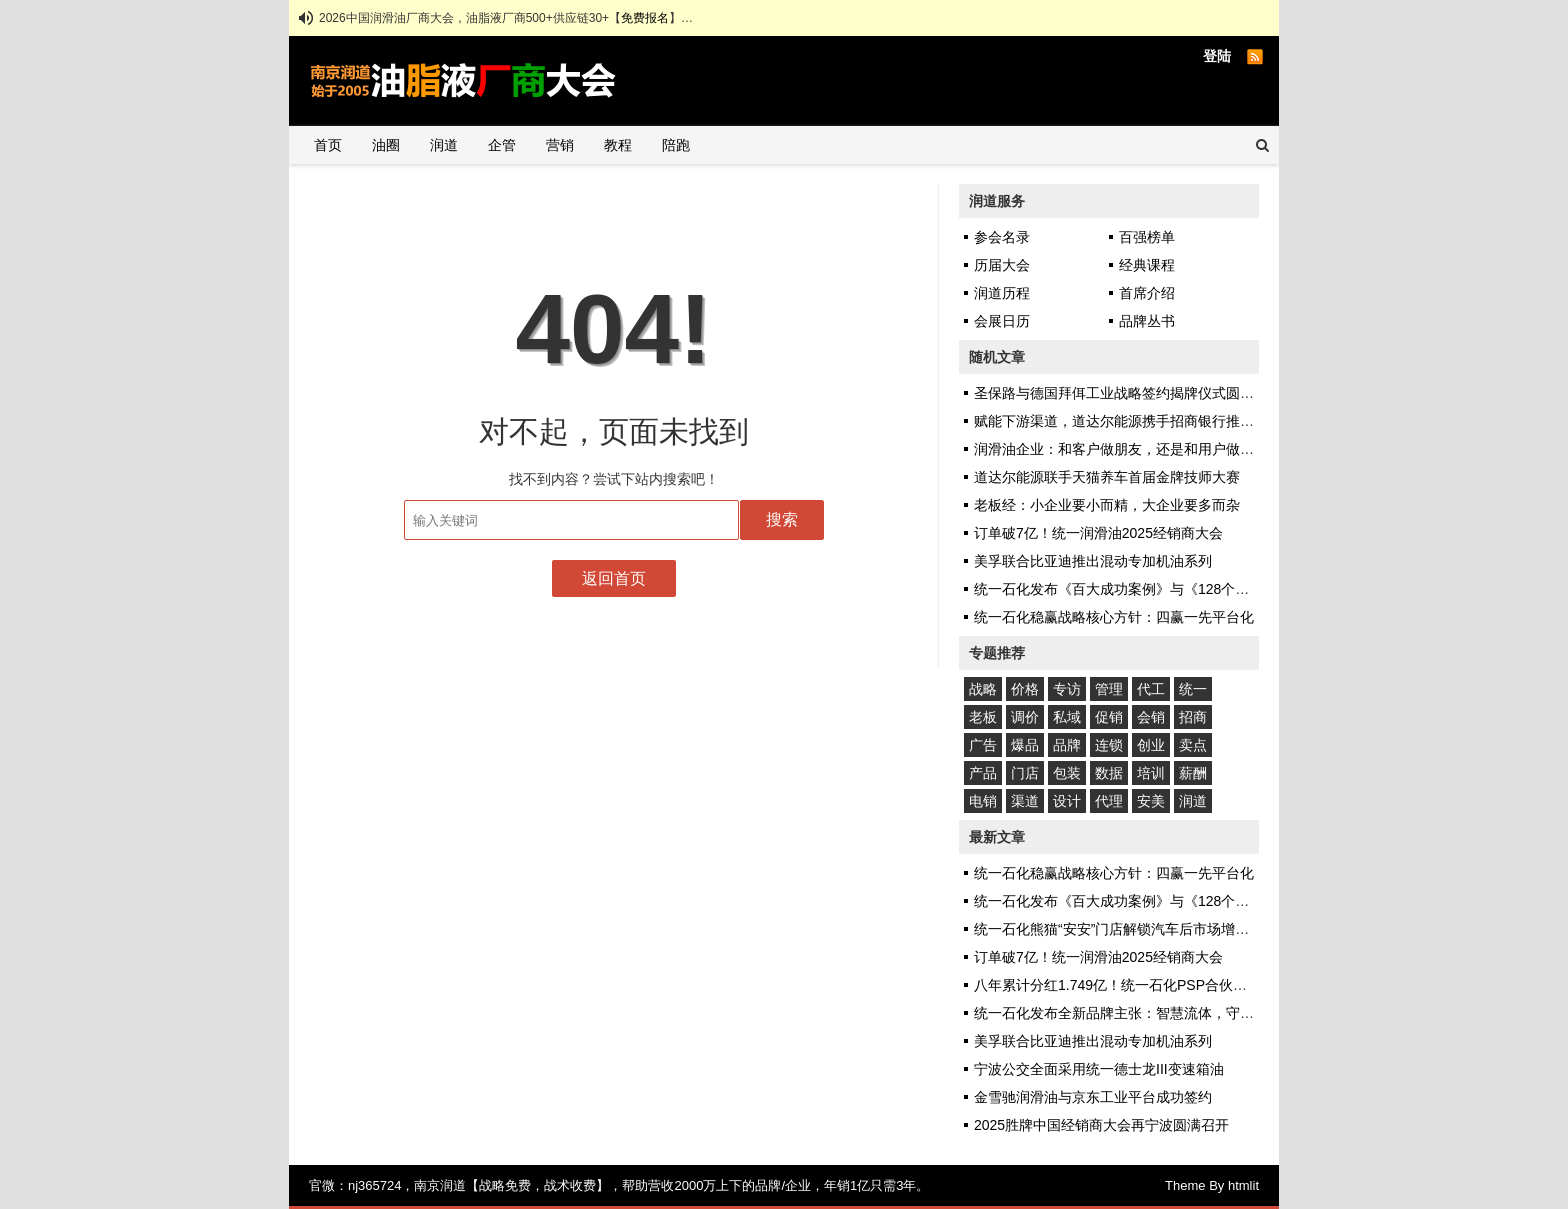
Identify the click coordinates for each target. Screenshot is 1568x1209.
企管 (502, 145)
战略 (983, 689)
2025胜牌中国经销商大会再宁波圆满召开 (1101, 1125)
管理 (1109, 689)
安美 (1151, 801)
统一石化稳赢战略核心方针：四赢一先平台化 (1114, 617)
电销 (983, 801)
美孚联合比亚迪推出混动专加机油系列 (1093, 561)
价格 (1025, 689)
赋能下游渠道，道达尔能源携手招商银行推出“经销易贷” (1146, 421)
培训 (1151, 773)
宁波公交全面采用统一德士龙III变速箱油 (1099, 1069)
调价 (1025, 717)
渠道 (1025, 801)
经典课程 (1147, 265)
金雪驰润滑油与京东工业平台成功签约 (1093, 1097)
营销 (560, 145)
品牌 (1067, 745)
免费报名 (645, 18)
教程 (618, 145)
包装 (1067, 773)
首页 (328, 145)
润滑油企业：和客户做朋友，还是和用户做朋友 (1121, 449)
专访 (1067, 689)
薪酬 (1193, 773)
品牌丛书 (1147, 321)
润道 (444, 145)
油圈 (386, 145)
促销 (1109, 717)
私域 (1067, 717)
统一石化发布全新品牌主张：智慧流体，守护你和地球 (1142, 1013)
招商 (1193, 717)
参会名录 (1002, 237)
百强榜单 (1147, 237)
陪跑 (676, 145)
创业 (1151, 745)
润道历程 (1002, 293)
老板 (983, 717)
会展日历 (1002, 321)
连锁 (1109, 745)
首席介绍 (1147, 293)
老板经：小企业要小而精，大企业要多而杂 (1107, 505)
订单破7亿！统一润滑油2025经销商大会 (1098, 533)
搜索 (782, 519)
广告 (983, 745)
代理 (1109, 801)
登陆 (1217, 56)
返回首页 (614, 578)
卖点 (1193, 745)
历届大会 (1002, 265)
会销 (1151, 717)
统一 (1193, 689)
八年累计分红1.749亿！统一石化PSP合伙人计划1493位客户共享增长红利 (1203, 985)
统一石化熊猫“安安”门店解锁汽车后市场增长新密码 (1132, 929)
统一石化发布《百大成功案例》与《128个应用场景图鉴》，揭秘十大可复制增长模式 (1237, 589)
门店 (1025, 773)
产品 (983, 773)
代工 (1151, 689)
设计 (1067, 801)
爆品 (1025, 745)
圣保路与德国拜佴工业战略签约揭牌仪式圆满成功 (1128, 393)
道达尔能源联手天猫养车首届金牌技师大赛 (1107, 477)
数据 (1109, 773)
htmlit (1243, 1185)
